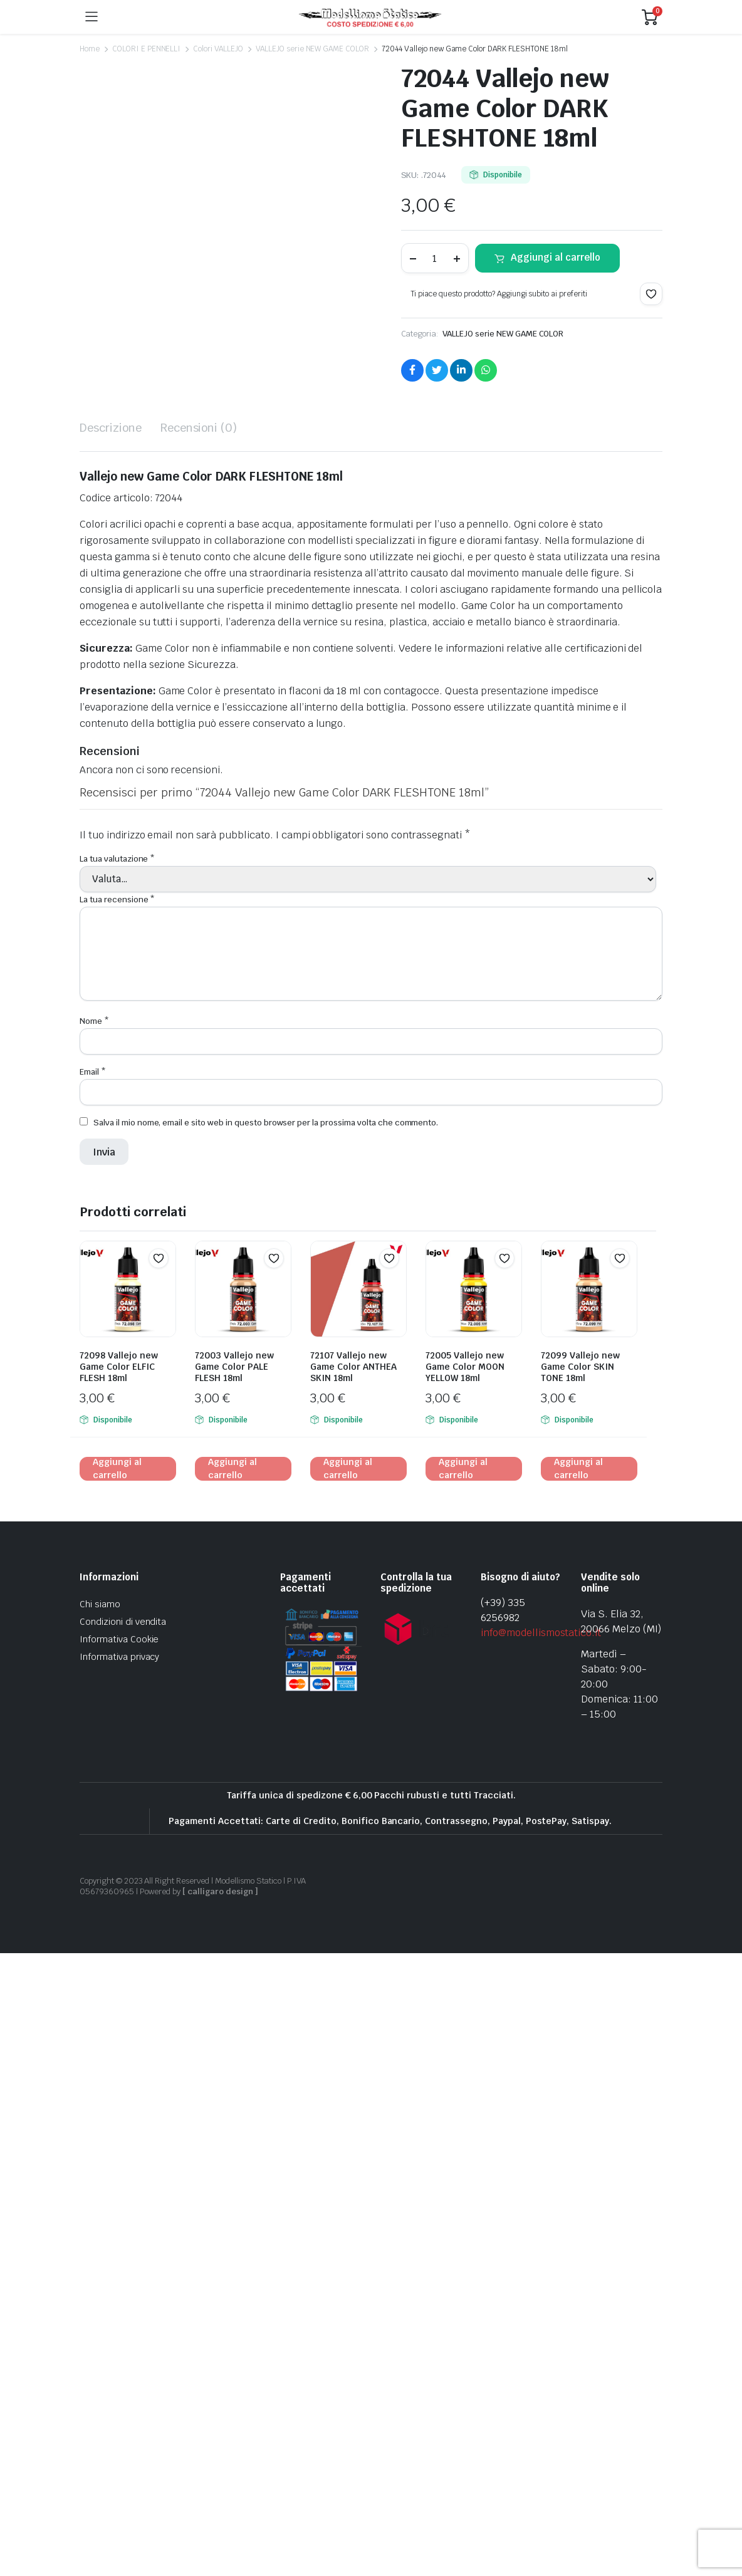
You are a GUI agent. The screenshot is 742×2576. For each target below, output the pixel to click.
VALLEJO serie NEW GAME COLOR (312, 49)
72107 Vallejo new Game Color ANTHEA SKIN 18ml (353, 1989)
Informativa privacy (119, 2279)
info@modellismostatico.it (541, 2255)
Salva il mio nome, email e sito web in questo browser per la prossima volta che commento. (265, 1745)
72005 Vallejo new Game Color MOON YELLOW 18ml (465, 1989)
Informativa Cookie (119, 2262)
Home (90, 49)
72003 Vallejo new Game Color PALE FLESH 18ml (234, 1989)
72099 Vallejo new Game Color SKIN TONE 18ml (580, 1989)
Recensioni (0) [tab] (199, 1050)
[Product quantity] (435, 258)
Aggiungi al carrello (555, 257)
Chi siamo (100, 2227)
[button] (651, 294)
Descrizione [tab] (111, 1050)
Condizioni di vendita (123, 2244)
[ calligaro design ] (220, 2514)
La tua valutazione (117, 1481)
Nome (94, 1643)
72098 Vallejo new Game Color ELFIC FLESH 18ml (119, 1989)
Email (93, 1694)
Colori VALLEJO (218, 49)
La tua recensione (117, 1521)
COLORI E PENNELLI (146, 49)
